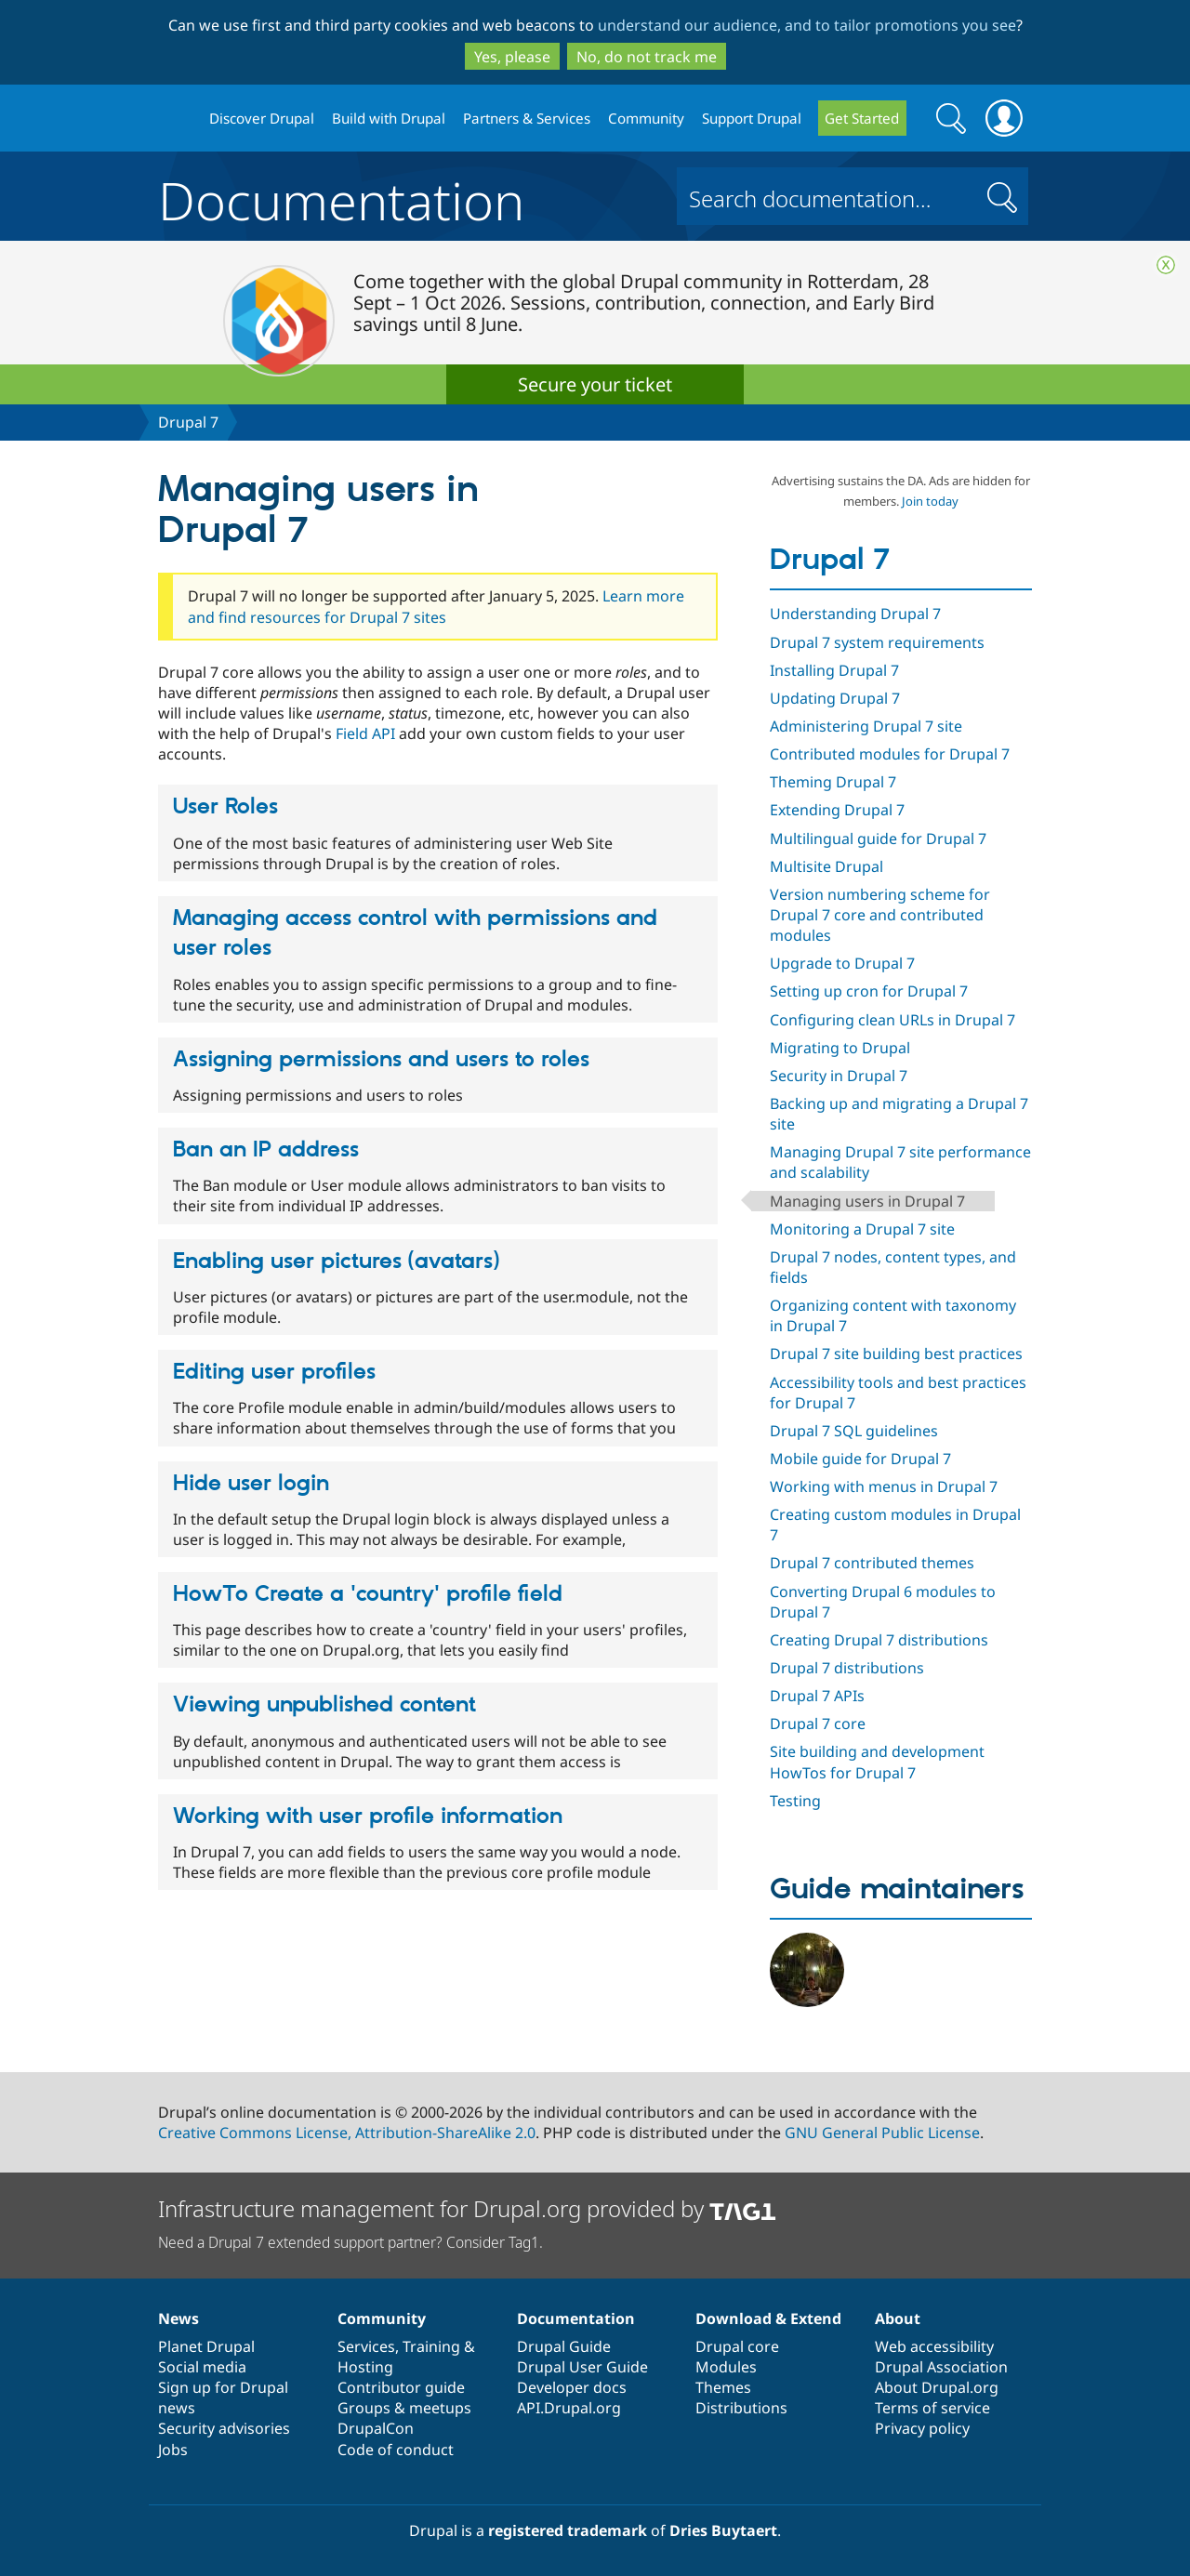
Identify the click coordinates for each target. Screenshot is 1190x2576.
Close (1166, 265)
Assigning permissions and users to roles (381, 1060)
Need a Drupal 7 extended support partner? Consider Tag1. (350, 2242)
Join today (930, 501)
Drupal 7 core (818, 1723)
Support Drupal (751, 118)
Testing (795, 1800)
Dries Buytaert (723, 2530)
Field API (365, 733)
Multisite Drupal (826, 866)
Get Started (862, 118)
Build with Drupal (388, 118)
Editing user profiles (274, 1372)
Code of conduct (395, 2449)
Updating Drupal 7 (835, 698)
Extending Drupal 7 (837, 809)
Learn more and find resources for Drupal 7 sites (436, 606)
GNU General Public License (882, 2132)
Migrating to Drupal (840, 1047)
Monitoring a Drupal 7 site (862, 1229)
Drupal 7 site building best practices (896, 1353)
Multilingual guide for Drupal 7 (878, 838)
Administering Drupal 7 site (866, 726)
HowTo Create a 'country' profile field (367, 1594)
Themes (723, 2387)
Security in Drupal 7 (838, 1075)
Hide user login (251, 1484)
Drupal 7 (188, 422)
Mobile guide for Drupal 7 (860, 1458)
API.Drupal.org (569, 2408)
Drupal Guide (564, 2346)
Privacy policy (922, 2428)
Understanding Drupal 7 (855, 613)
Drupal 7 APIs (817, 1695)
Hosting (365, 2367)
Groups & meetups (404, 2408)
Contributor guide (401, 2387)
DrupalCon (375, 2428)
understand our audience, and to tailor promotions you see (807, 25)
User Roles (225, 807)
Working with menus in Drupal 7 (884, 1486)
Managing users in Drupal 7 (867, 1201)
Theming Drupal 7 (833, 782)
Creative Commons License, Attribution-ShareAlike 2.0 (347, 2132)
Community (646, 118)
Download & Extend (768, 2318)
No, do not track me (646, 56)
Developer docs (572, 2387)
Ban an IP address (266, 1150)
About (897, 2318)
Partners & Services (526, 118)
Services (366, 2346)
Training (431, 2346)
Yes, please (512, 56)
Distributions (741, 2408)
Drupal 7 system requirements (877, 642)
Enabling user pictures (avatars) (336, 1261)
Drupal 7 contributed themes (872, 1562)
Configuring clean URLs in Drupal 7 (892, 1020)
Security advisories (224, 2428)
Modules (726, 2367)
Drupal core (737, 2346)
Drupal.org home (175, 118)
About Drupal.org (936, 2387)
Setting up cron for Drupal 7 (869, 991)
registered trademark (567, 2530)
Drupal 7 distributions (847, 1668)
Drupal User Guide (582, 2367)
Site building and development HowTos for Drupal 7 (877, 1761)
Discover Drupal (261, 118)
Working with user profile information (367, 1816)
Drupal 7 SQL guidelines (854, 1430)
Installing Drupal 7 (834, 670)
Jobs (173, 2449)
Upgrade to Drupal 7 (842, 963)
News (178, 2318)
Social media (202, 2367)
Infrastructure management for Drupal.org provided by (467, 2208)
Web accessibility (934, 2346)
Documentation (341, 196)
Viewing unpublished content (324, 1705)
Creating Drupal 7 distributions (879, 1640)
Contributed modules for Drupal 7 (890, 754)
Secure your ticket (595, 384)
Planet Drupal (206, 2346)
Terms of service (932, 2408)
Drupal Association (941, 2367)
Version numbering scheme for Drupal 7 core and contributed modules (880, 914)
